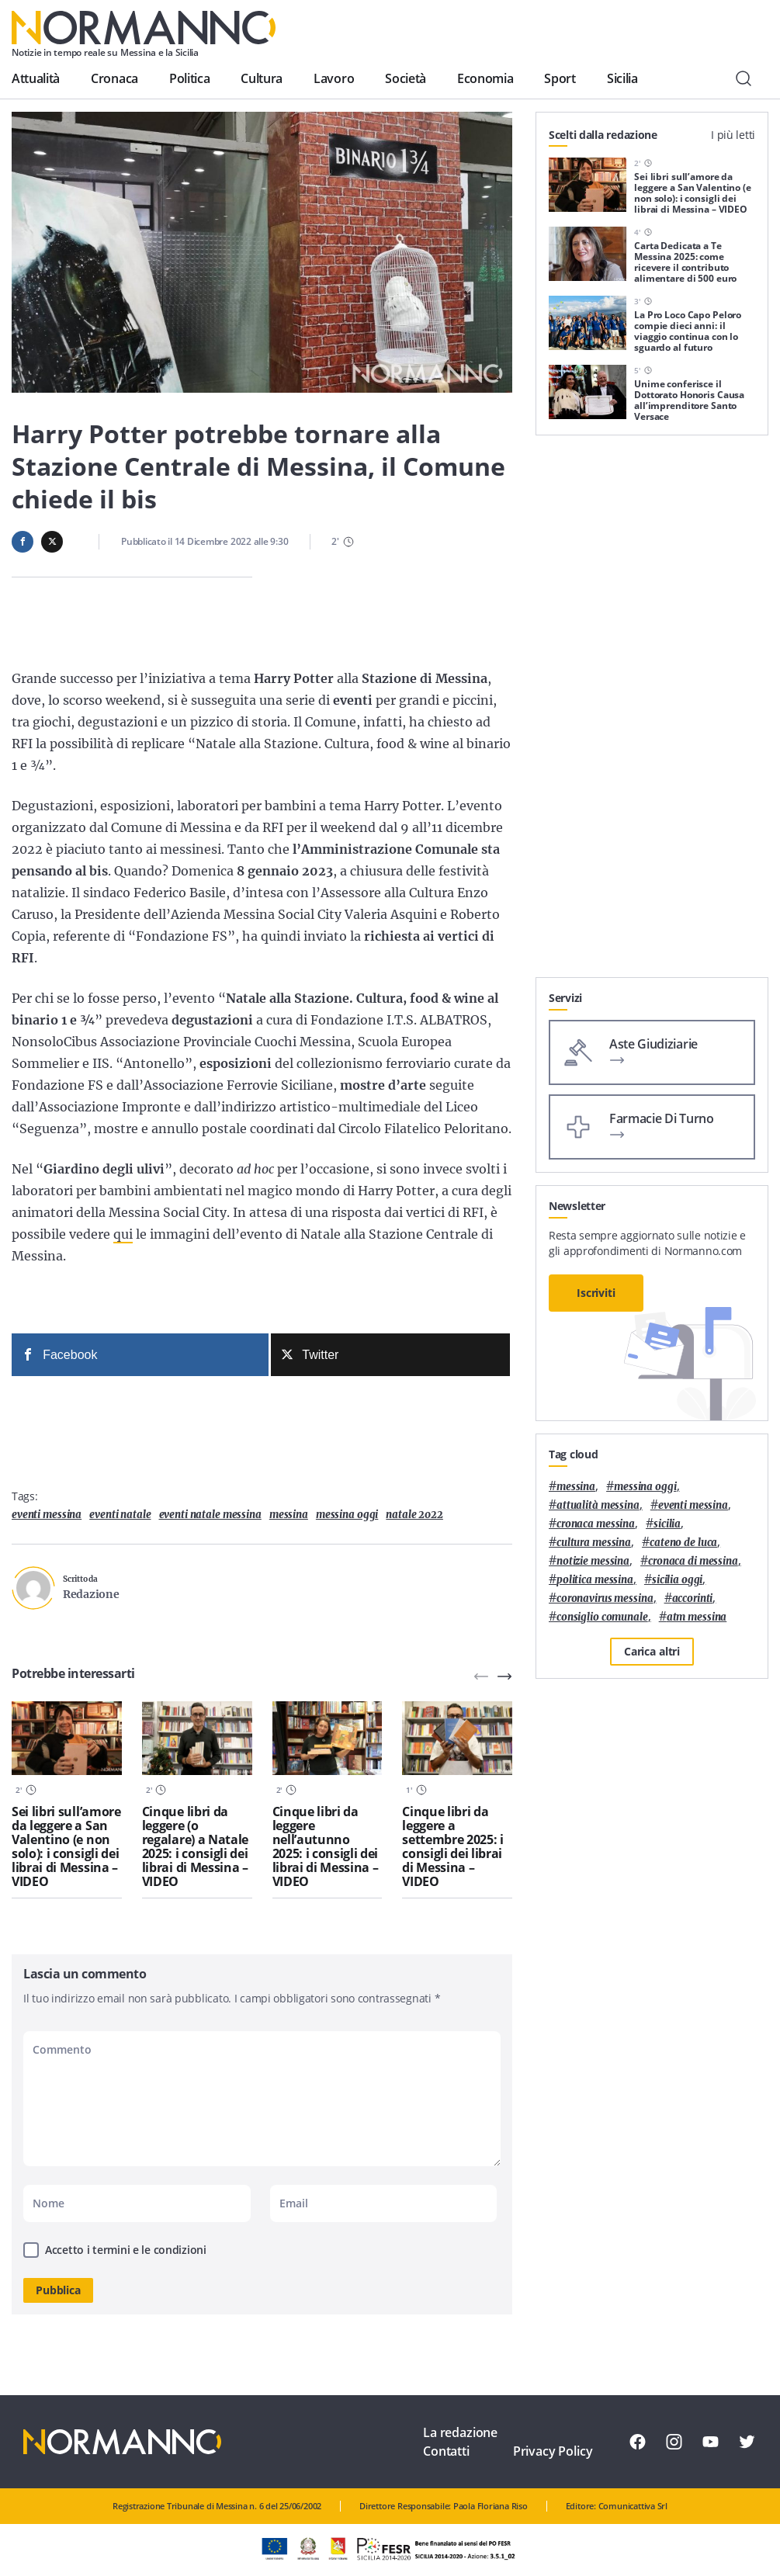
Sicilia (622, 78)
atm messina (697, 1617)
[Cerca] (743, 78)
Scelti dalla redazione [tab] (603, 134)
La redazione (460, 2432)
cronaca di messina (693, 1561)
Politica (189, 78)
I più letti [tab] (733, 134)
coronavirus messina (604, 1598)
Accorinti (692, 1598)
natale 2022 (414, 1514)
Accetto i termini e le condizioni (125, 2249)
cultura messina (593, 1542)
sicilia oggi (677, 1579)
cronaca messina (595, 1524)
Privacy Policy (553, 2451)
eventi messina (46, 1514)
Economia (485, 78)
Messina (288, 1514)
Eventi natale (120, 1514)
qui (123, 1234)
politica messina (594, 1579)
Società (405, 78)
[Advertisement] (652, 880)
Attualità (36, 78)
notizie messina (592, 1561)
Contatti (446, 2451)
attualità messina (598, 1505)
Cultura (262, 78)
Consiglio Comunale (602, 1617)
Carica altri (652, 1651)
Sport (559, 78)
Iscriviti (596, 1292)
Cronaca (114, 78)
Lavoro (334, 78)
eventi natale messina (210, 1514)
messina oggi (347, 1514)
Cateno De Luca (683, 1542)
